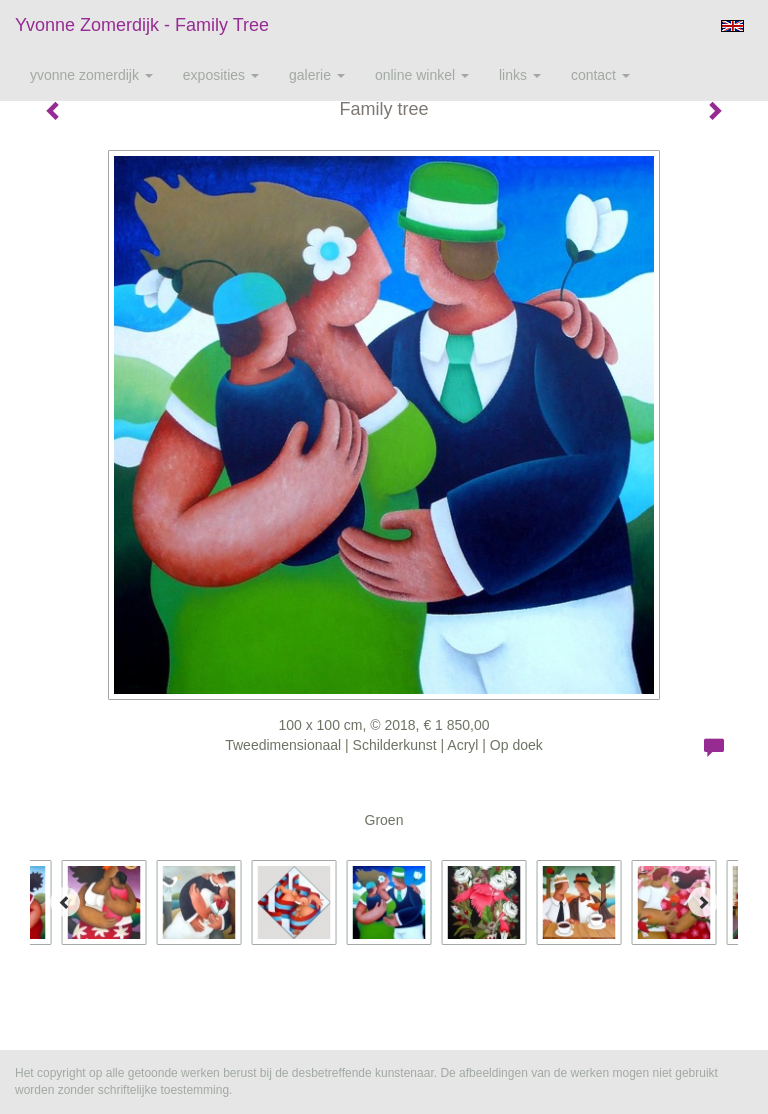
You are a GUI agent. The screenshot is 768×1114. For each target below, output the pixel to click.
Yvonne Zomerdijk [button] (91, 75)
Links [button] (520, 75)
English (732, 26)
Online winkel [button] (422, 75)
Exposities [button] (221, 75)
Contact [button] (600, 75)
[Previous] (65, 902)
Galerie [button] (317, 75)
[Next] (703, 902)
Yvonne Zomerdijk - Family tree (142, 25)
